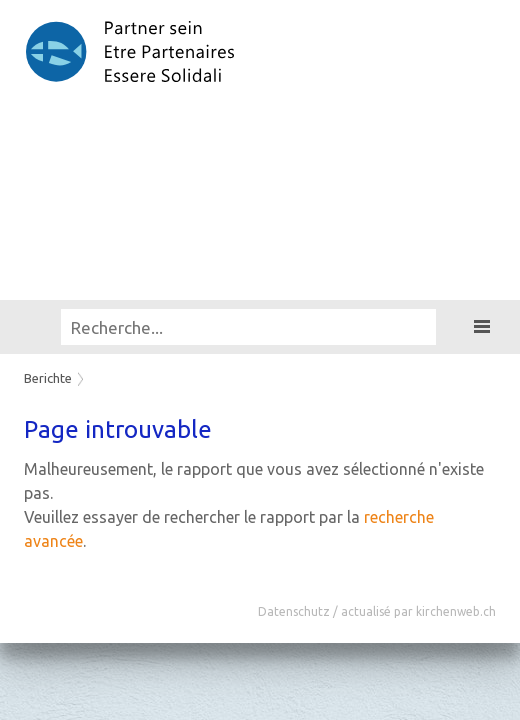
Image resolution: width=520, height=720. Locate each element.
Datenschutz (294, 611)
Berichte (48, 378)
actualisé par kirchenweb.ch (418, 611)
